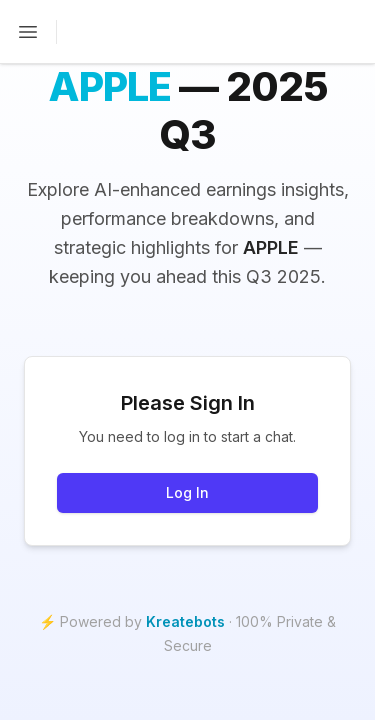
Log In (187, 492)
